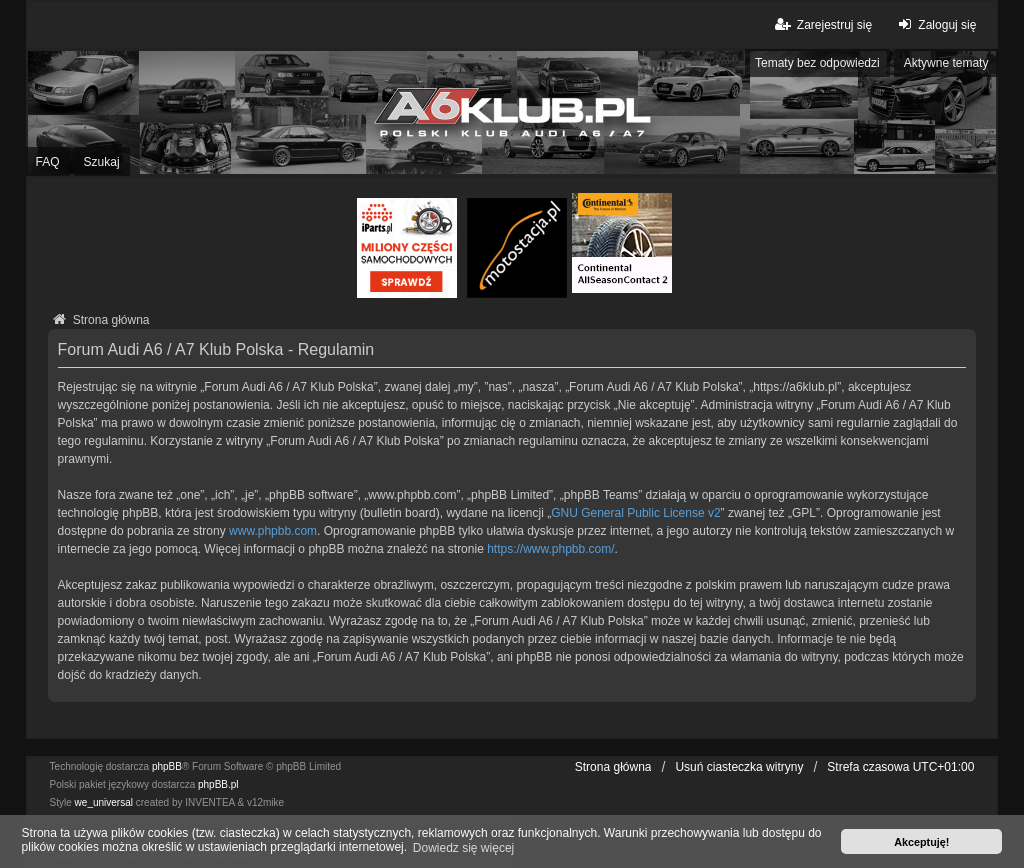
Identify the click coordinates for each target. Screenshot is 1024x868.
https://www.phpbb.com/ (550, 549)
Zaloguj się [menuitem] (934, 24)
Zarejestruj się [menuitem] (822, 24)
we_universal (104, 802)
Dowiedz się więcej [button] (463, 848)
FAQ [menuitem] (48, 162)
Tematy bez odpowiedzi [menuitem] (817, 63)
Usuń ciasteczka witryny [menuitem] (739, 767)
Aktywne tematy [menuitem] (946, 63)
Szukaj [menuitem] (102, 162)
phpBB (167, 766)
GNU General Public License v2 (635, 513)
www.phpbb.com (273, 531)
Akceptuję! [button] (921, 842)
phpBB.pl (218, 784)
